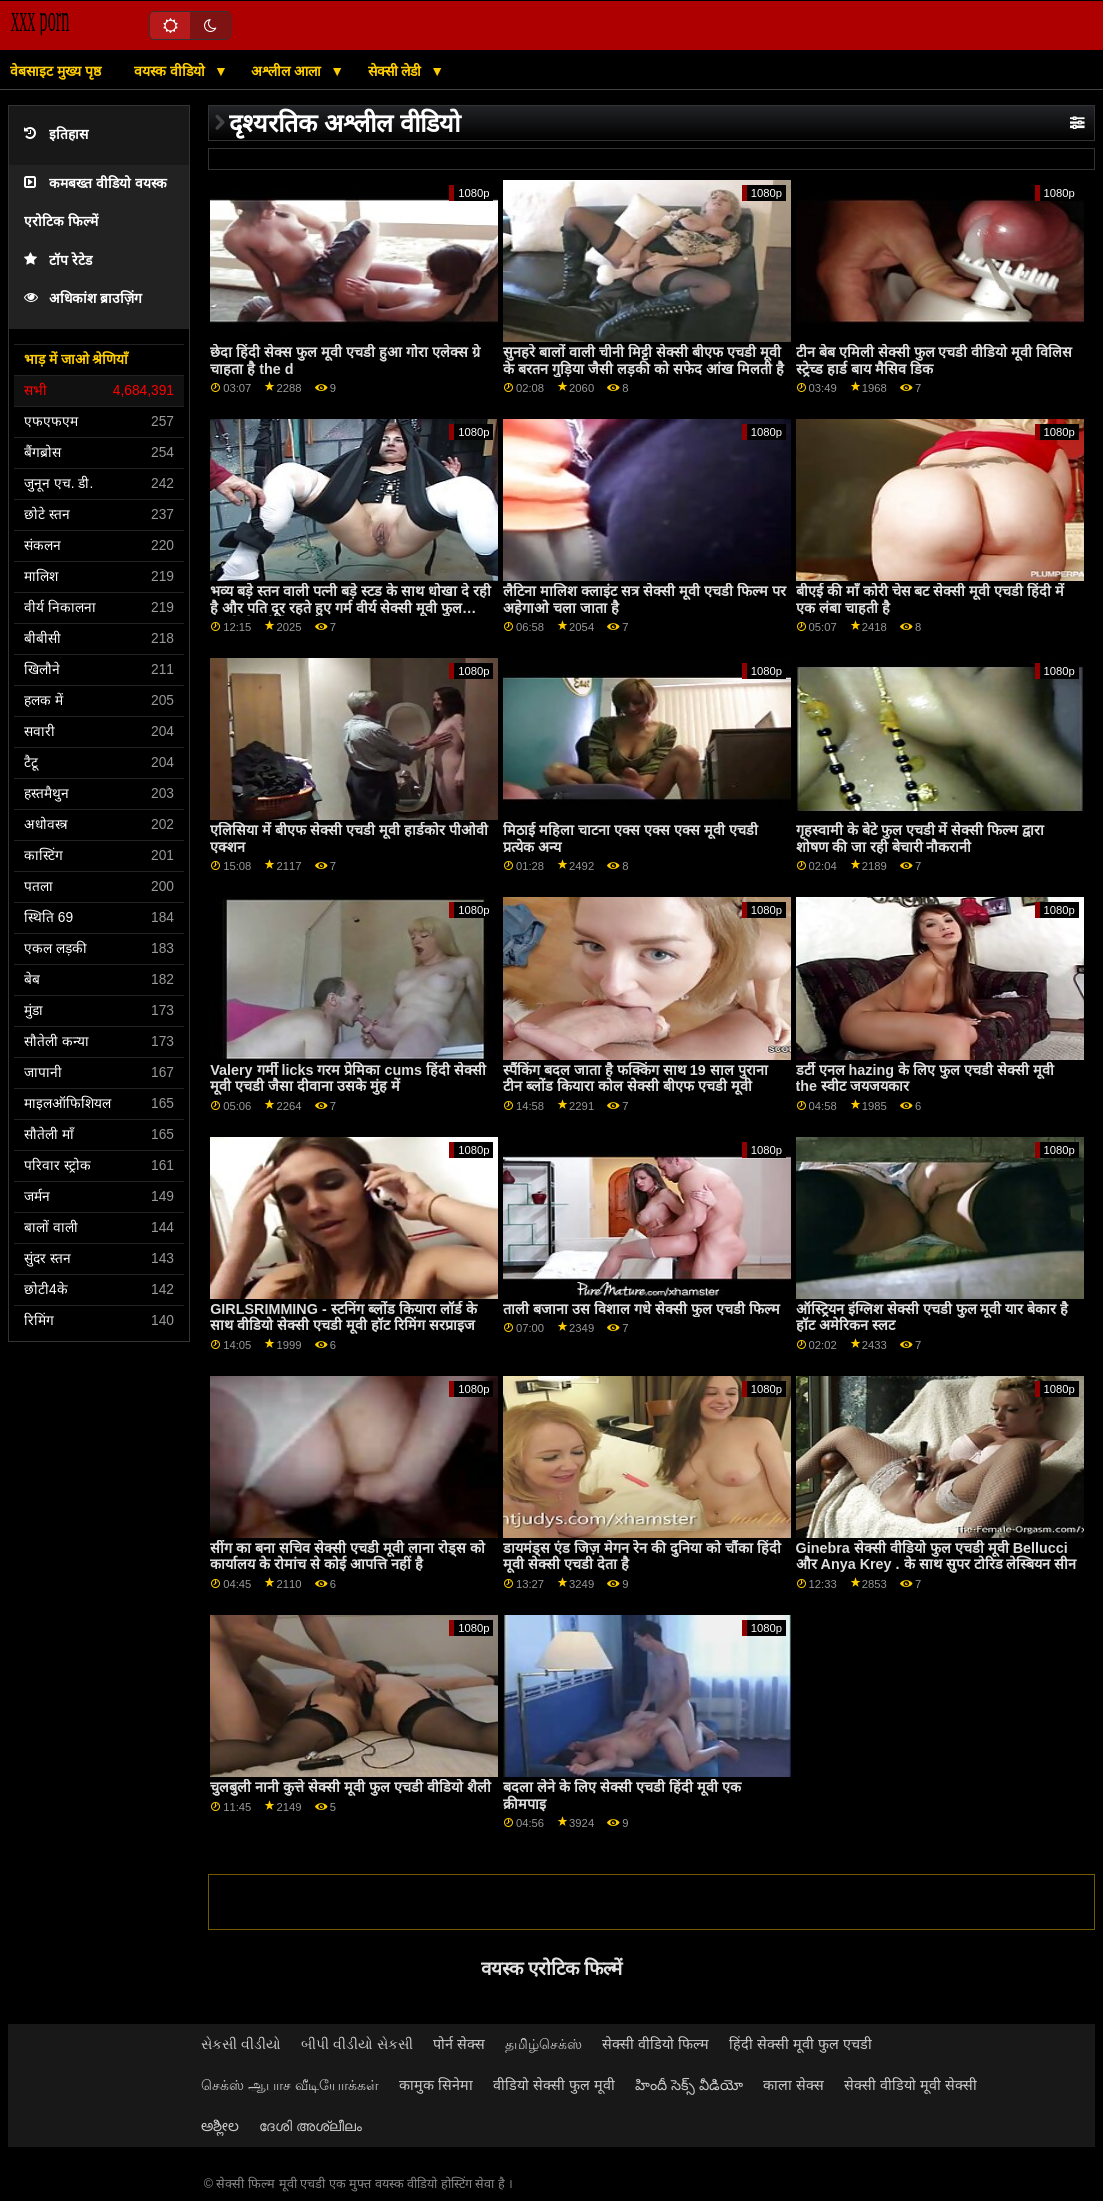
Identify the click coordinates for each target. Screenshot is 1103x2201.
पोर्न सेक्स (459, 2044)
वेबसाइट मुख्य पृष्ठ (55, 71)
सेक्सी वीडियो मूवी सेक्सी (910, 2085)
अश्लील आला (288, 71)
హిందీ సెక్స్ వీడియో (689, 2085)
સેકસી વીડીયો (241, 2044)
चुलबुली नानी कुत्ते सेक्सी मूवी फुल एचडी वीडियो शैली (350, 1787)
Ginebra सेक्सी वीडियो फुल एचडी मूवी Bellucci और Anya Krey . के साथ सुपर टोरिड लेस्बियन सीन (936, 1556)
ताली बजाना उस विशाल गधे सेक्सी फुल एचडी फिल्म (641, 1309)
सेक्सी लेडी (397, 71)
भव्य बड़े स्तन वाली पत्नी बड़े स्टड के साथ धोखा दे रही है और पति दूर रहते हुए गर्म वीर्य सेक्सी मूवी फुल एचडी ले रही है (350, 607)
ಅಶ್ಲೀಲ (220, 2126)
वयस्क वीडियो (171, 71)
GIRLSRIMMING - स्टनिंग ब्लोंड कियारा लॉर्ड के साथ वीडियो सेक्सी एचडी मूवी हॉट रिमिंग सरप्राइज (343, 1317)
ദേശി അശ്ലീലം (310, 2126)
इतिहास (56, 134)
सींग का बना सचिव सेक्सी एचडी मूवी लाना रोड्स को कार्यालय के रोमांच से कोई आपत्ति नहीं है (347, 1556)
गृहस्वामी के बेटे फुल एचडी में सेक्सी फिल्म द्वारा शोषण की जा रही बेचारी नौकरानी (920, 838)
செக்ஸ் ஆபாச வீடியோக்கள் (290, 2085)
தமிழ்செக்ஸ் (543, 2044)
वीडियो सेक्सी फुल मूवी (554, 2085)
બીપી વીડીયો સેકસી (357, 2044)
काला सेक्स (793, 2085)
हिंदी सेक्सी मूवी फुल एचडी (800, 2044)
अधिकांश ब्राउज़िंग (83, 298)
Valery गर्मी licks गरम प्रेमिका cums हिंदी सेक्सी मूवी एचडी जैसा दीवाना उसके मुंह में (348, 1078)
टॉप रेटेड (58, 260)
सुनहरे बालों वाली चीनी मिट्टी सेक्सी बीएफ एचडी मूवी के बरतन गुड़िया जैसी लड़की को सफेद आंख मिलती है (643, 360)
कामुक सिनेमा (436, 2085)
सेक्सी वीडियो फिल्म (655, 2044)
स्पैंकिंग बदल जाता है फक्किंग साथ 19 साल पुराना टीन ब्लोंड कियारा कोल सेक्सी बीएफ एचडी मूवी (635, 1078)
